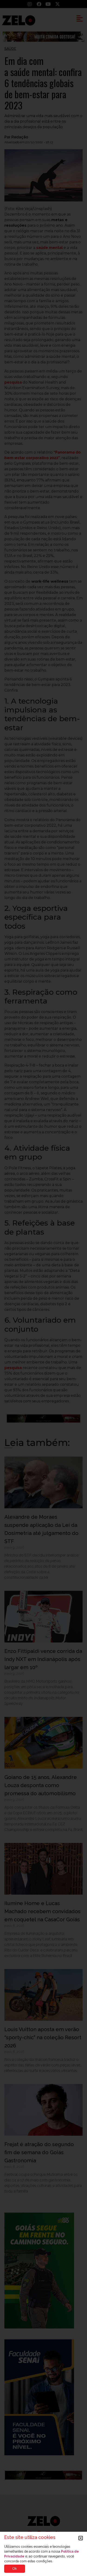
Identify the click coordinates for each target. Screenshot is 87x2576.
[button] (80, 2538)
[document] (43, 1288)
